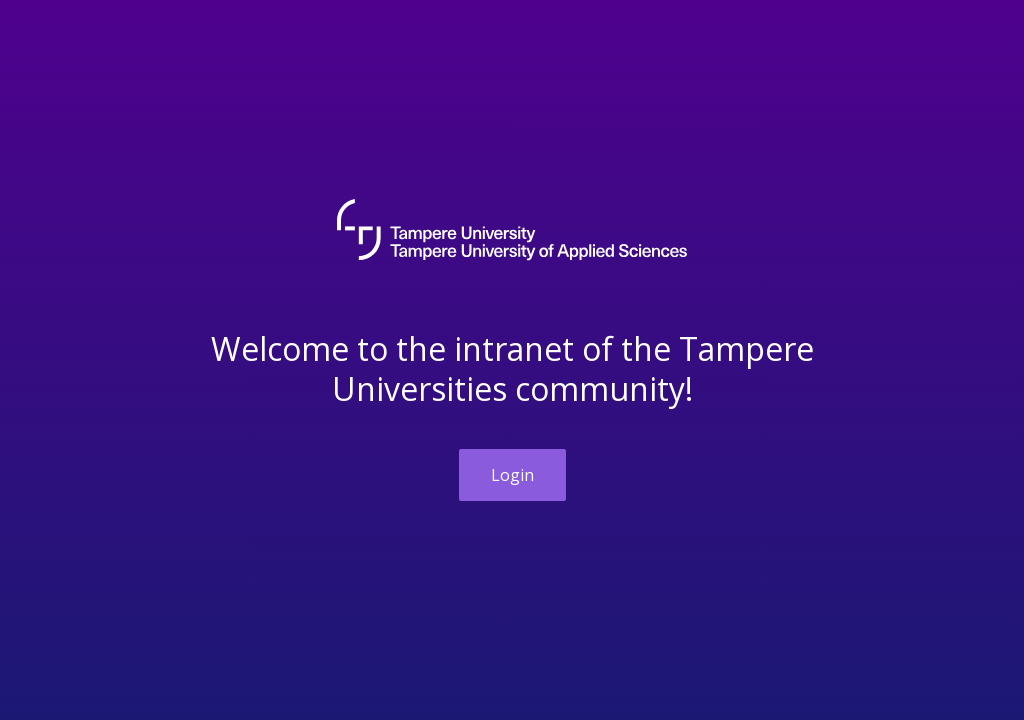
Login (512, 475)
